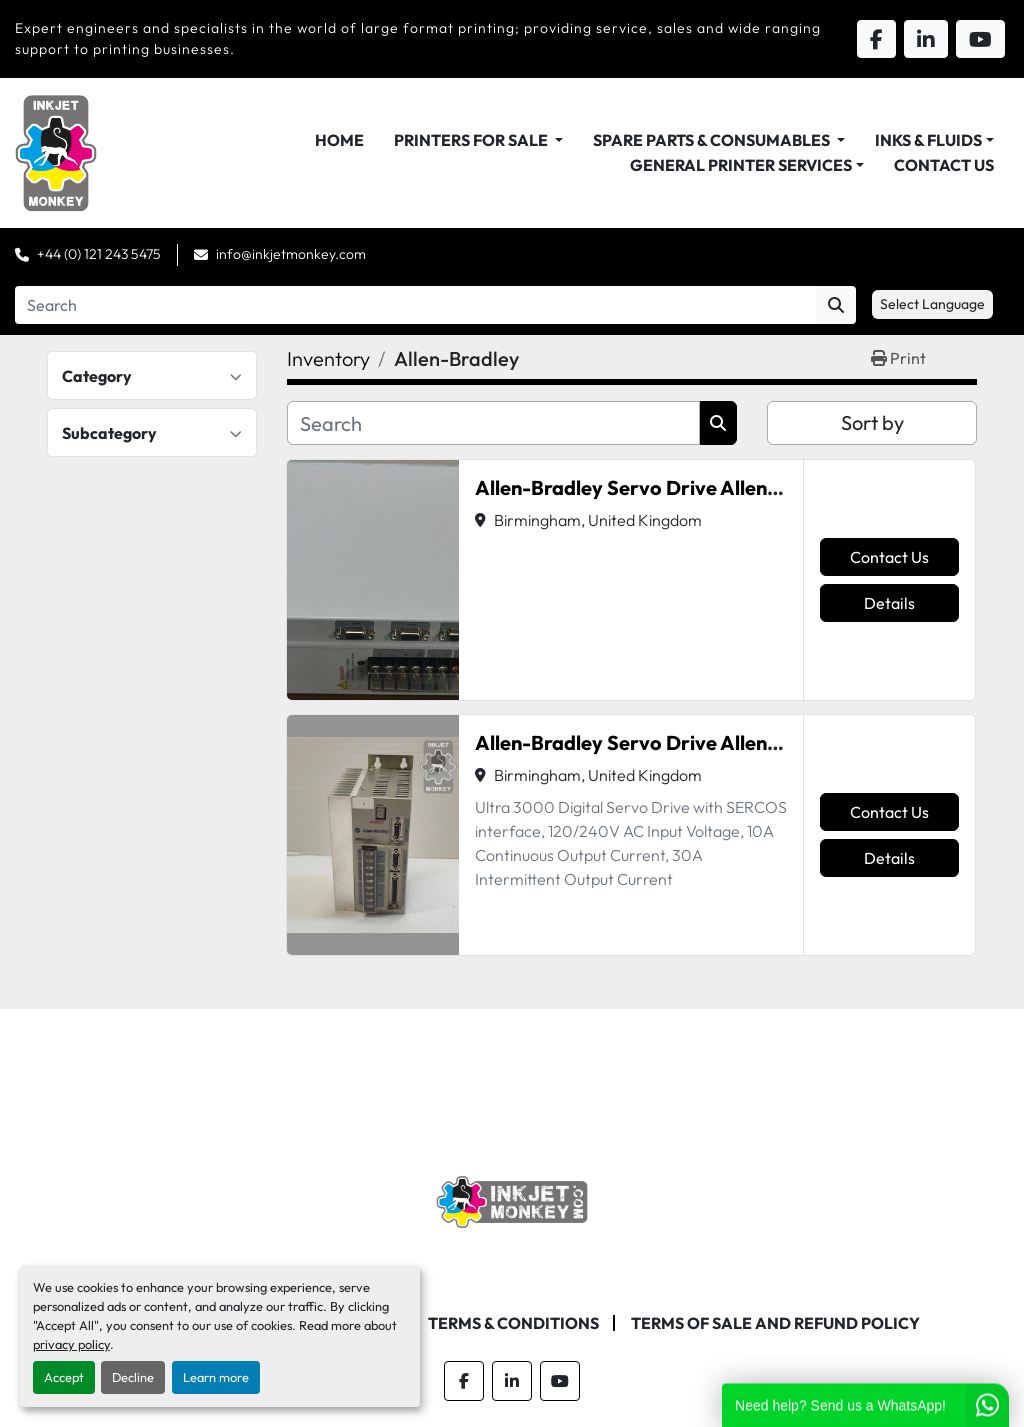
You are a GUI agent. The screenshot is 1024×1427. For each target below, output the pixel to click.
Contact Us (944, 165)
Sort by (872, 422)
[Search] (415, 305)
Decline (133, 1377)
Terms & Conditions (513, 1323)
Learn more (216, 1377)
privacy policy (71, 1344)
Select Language (932, 304)
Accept (64, 1377)
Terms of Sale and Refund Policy (775, 1323)
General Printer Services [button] (741, 165)
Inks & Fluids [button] (928, 140)
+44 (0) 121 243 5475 (99, 254)
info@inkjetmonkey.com (291, 254)
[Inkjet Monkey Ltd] (512, 1200)
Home (339, 140)
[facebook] (464, 1381)
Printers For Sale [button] (472, 140)
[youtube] (560, 1381)
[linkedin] (512, 1381)
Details (889, 603)
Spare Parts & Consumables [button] (713, 140)
